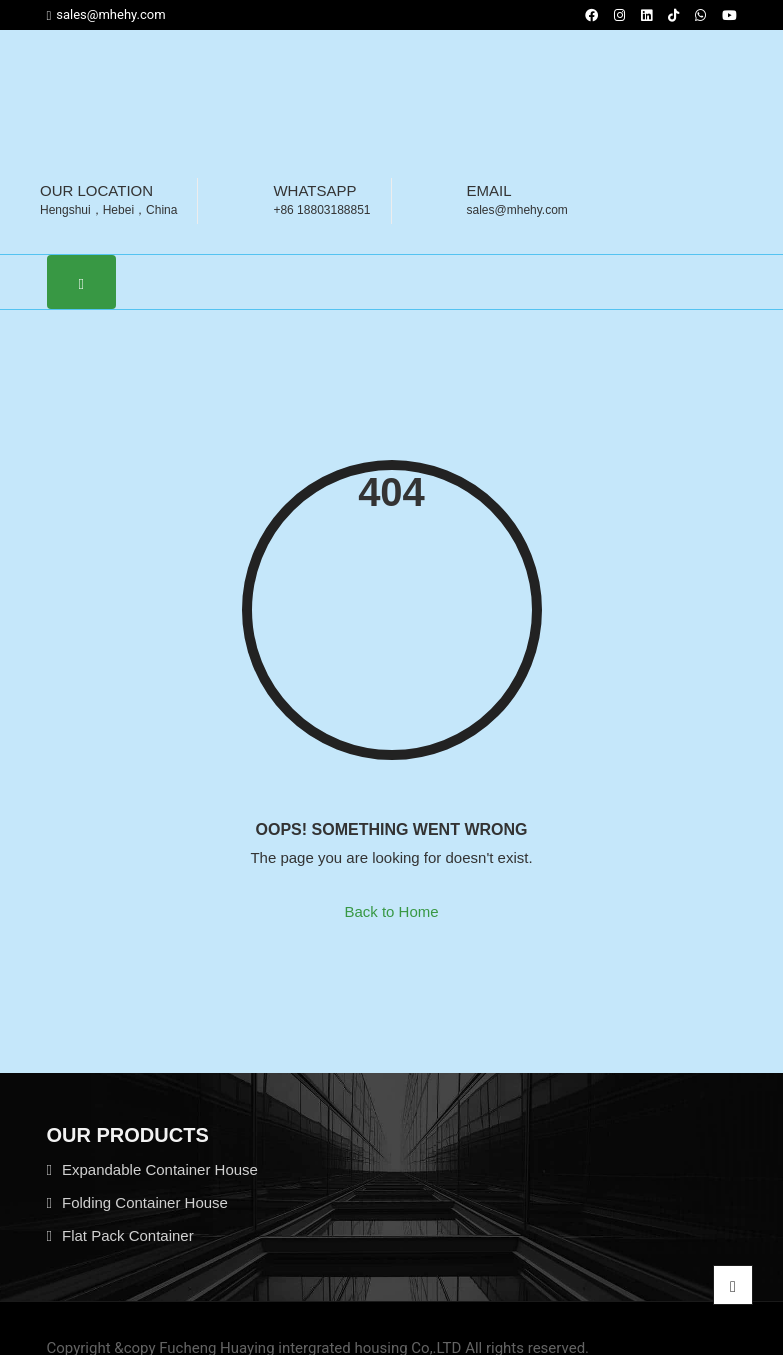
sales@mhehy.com (106, 15)
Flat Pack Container (128, 1235)
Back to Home (391, 911)
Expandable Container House (160, 1169)
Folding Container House (145, 1202)
